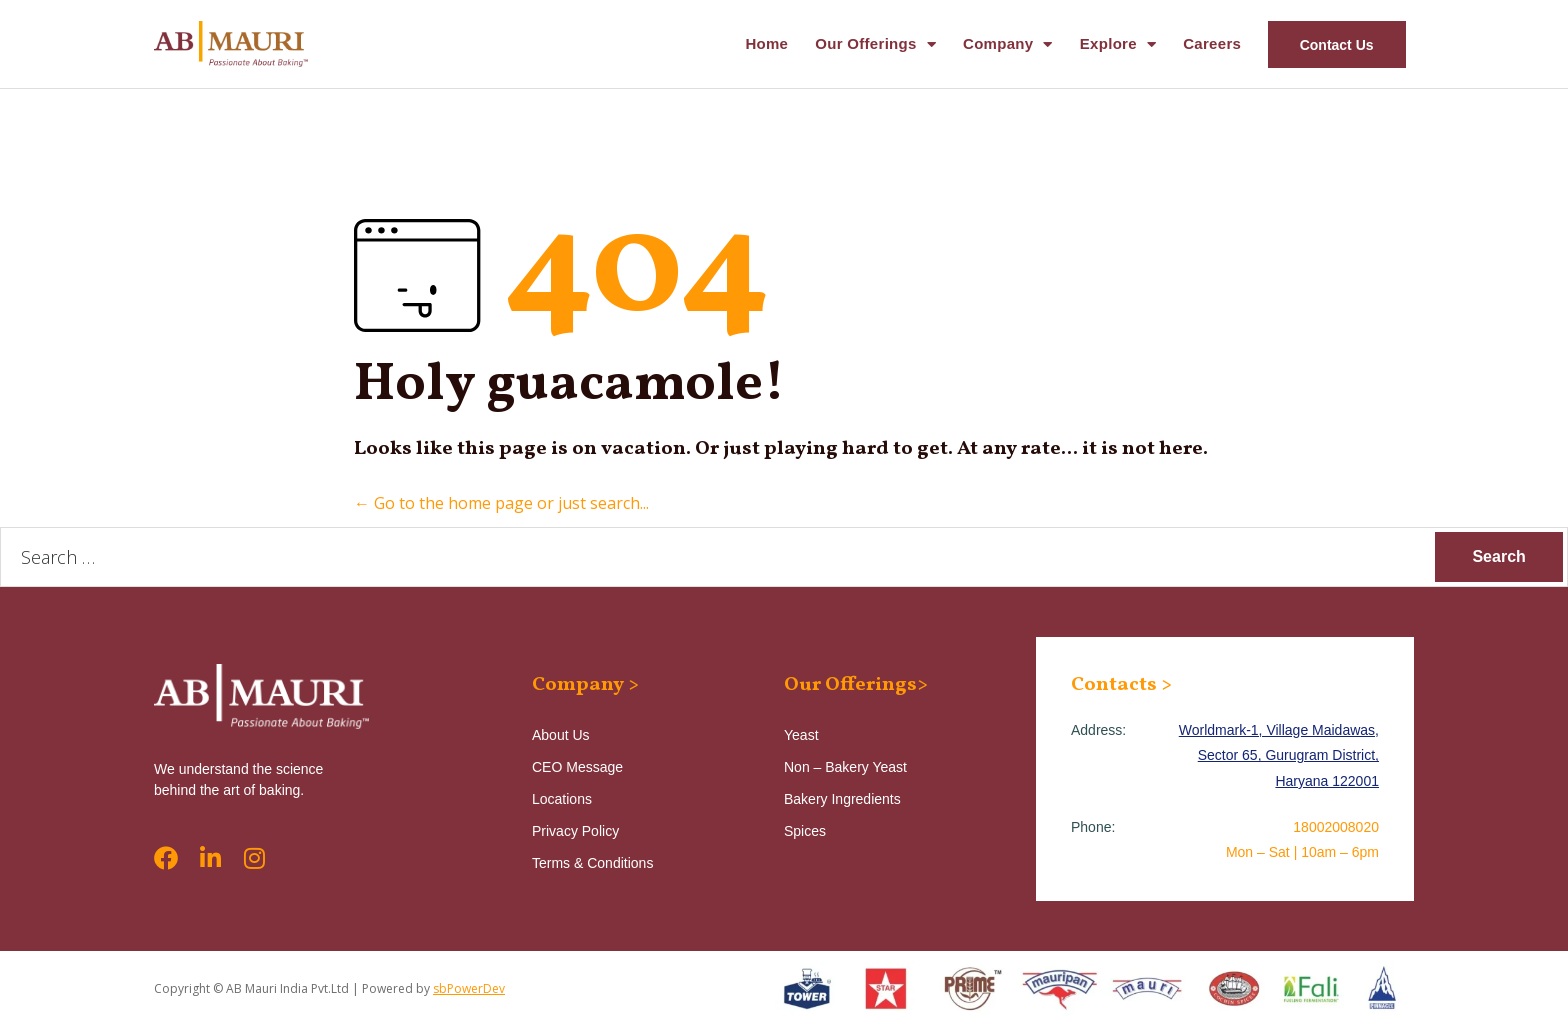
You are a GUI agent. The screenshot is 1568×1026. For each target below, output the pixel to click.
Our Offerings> (856, 685)
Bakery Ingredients (842, 799)
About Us (561, 735)
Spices (805, 831)
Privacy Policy (575, 831)
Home (766, 43)
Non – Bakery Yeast (845, 767)
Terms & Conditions (592, 863)
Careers (1212, 43)
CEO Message (577, 767)
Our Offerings (875, 44)
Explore (1118, 44)
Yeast (801, 735)
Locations (562, 799)
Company (1008, 44)
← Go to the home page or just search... (501, 503)
